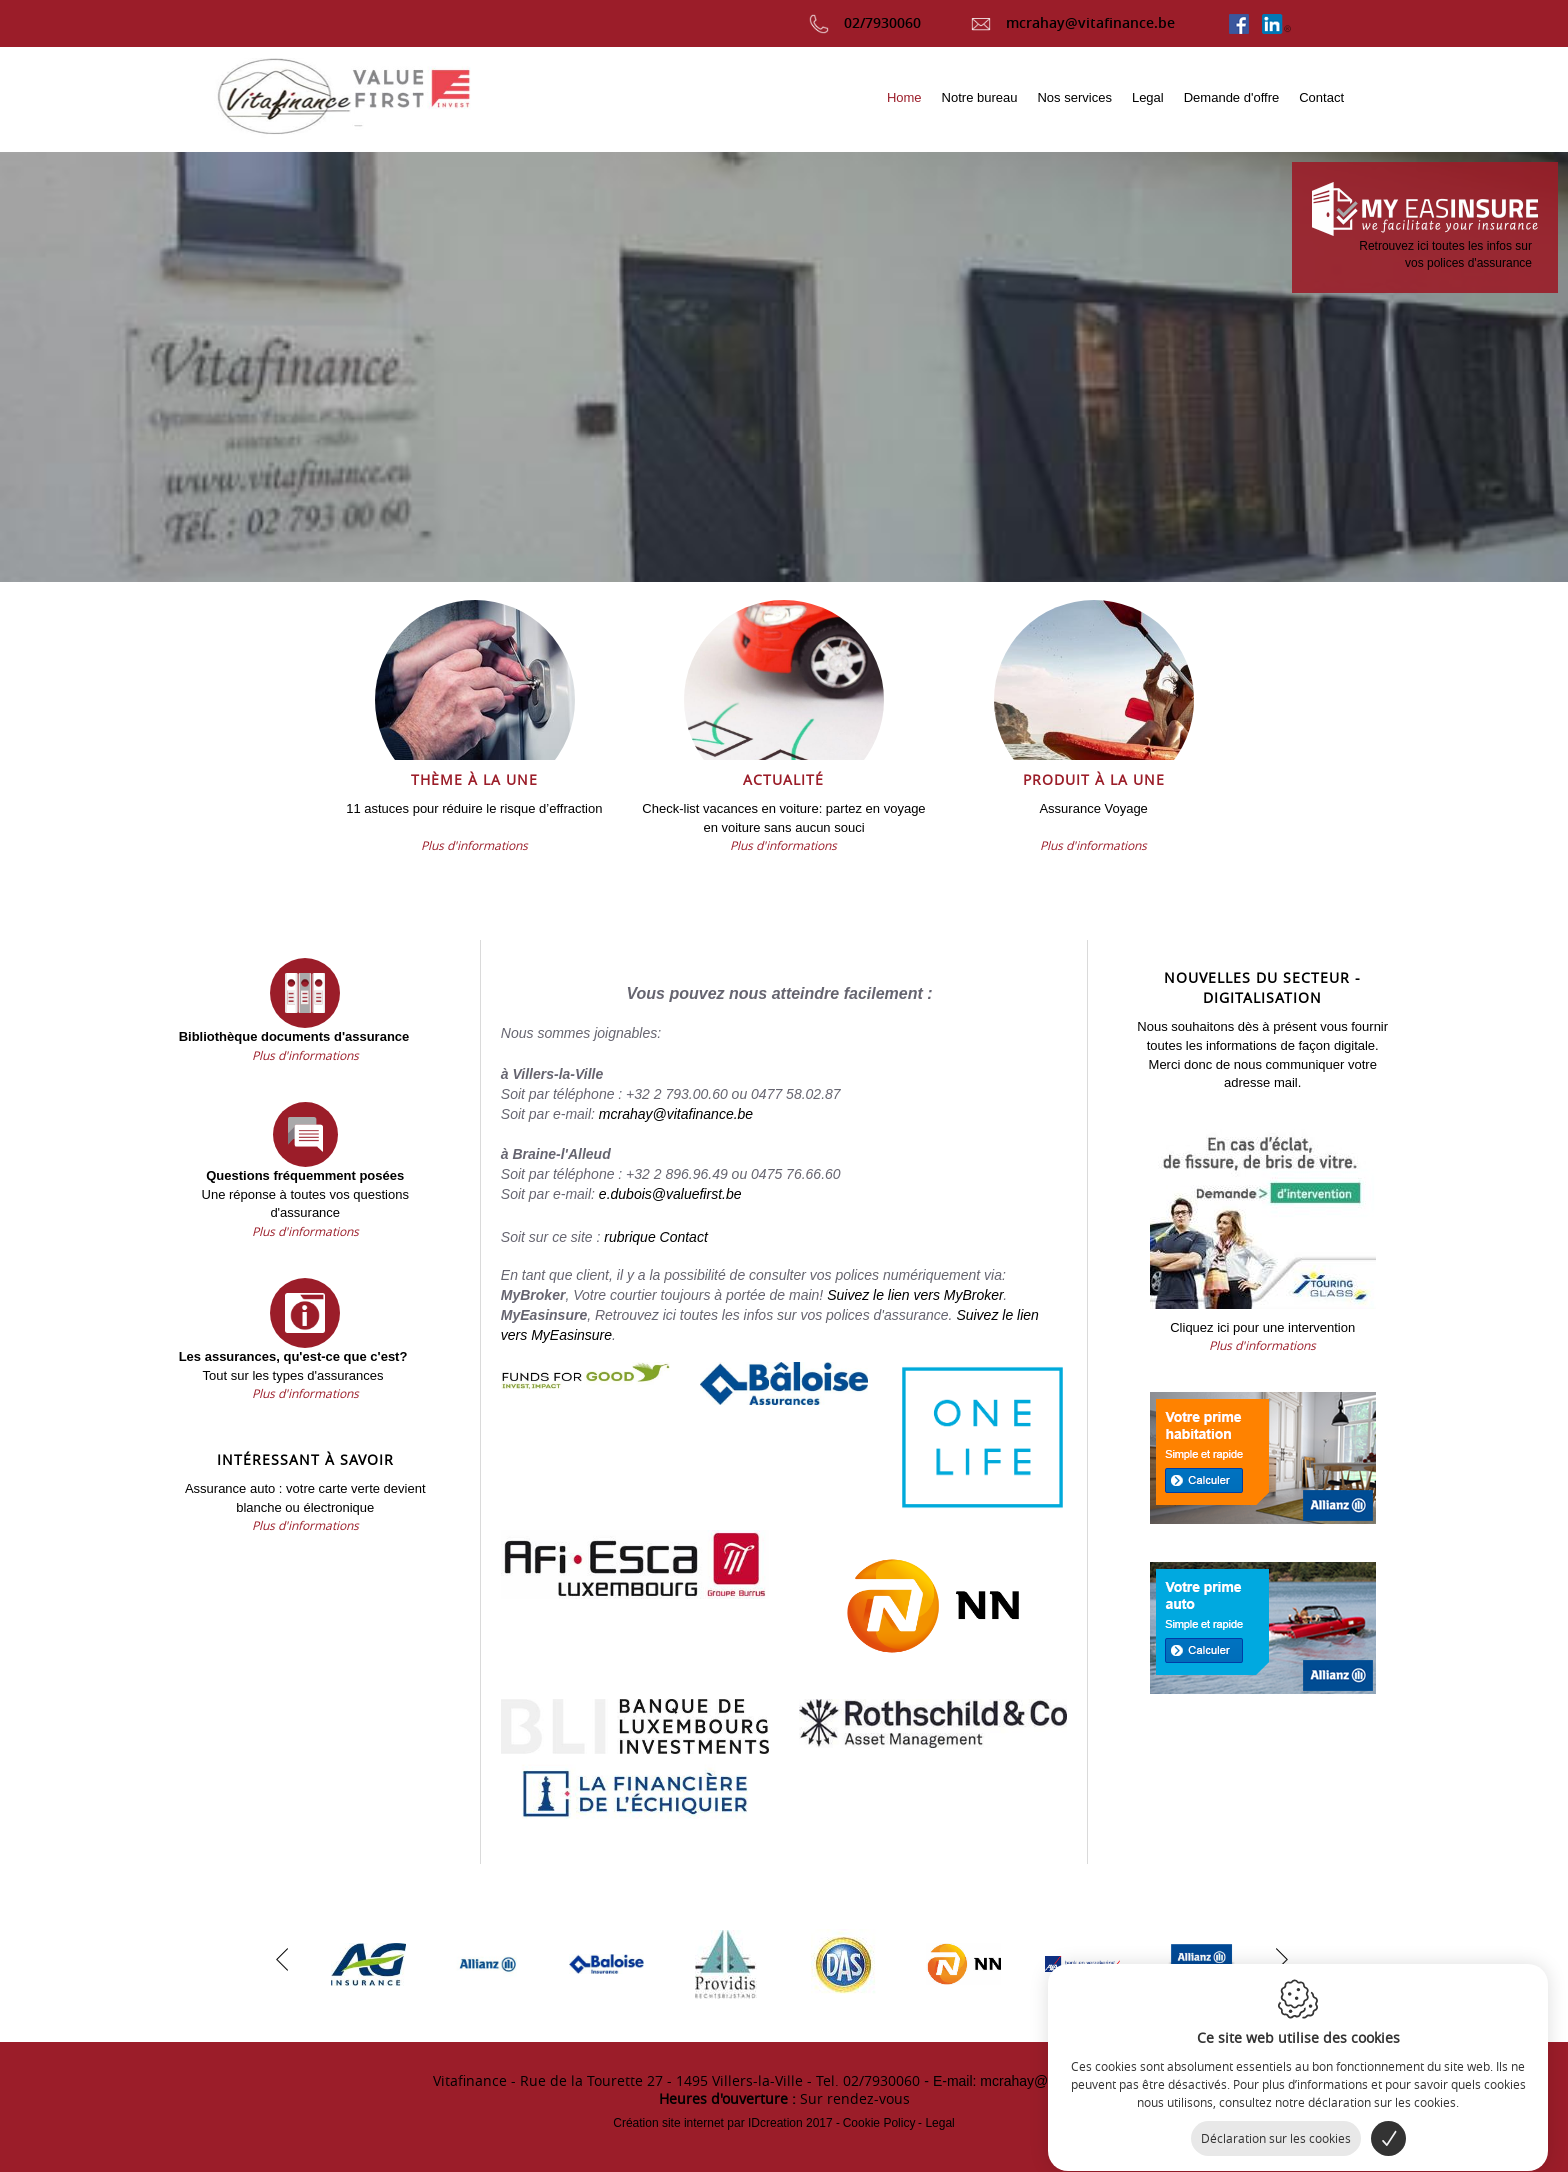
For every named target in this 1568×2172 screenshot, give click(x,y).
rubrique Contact (656, 1237)
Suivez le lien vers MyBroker (915, 1295)
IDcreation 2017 (722, 2123)
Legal (939, 2123)
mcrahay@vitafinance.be (1073, 22)
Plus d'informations (474, 845)
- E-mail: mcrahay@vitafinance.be (1029, 2081)
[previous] (282, 1957)
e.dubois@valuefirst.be (670, 1194)
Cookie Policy (879, 2123)
